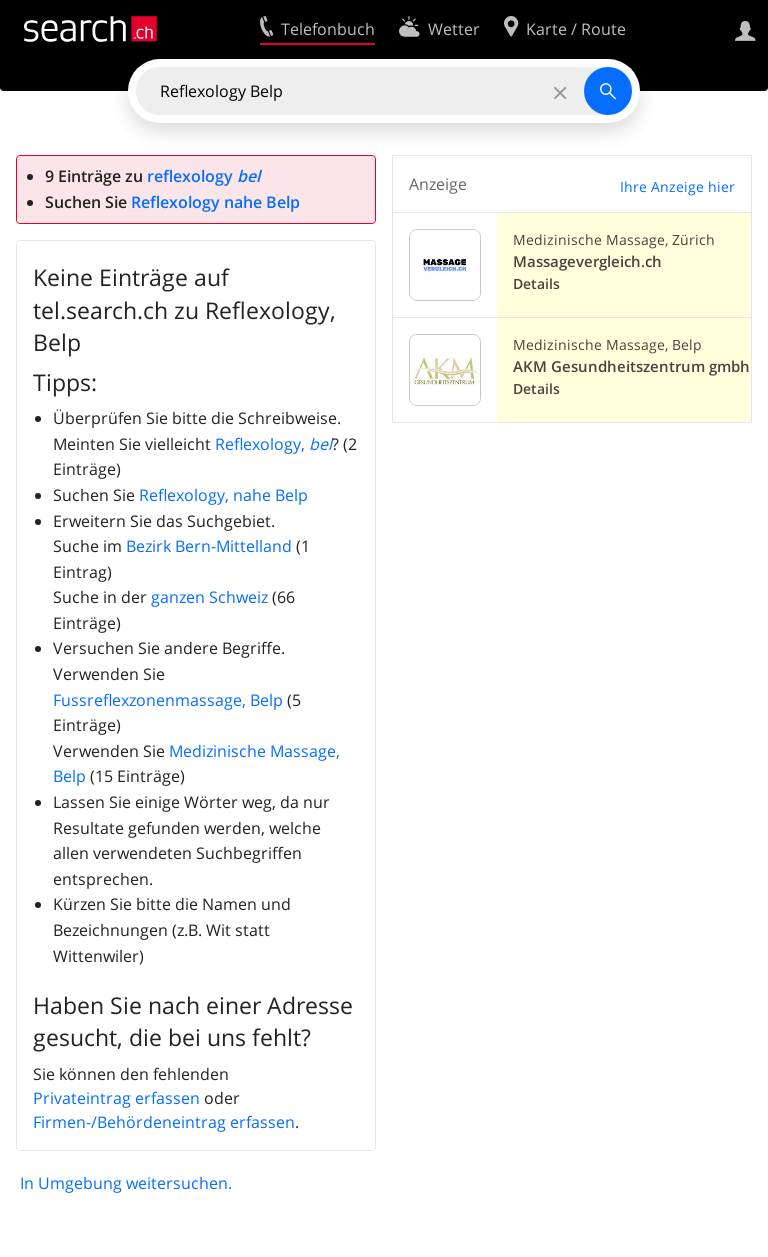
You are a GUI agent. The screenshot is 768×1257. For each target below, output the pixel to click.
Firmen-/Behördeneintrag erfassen (164, 1122)
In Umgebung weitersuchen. (126, 1183)
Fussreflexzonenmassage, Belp (168, 700)
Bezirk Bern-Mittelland (209, 546)
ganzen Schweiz (209, 597)
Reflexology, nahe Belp (223, 495)
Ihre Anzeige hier (677, 186)
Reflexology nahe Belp (215, 202)
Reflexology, (273, 444)
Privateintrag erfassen (116, 1098)
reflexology (203, 176)
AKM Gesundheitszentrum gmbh (631, 366)
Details (536, 283)
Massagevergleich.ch (587, 261)
